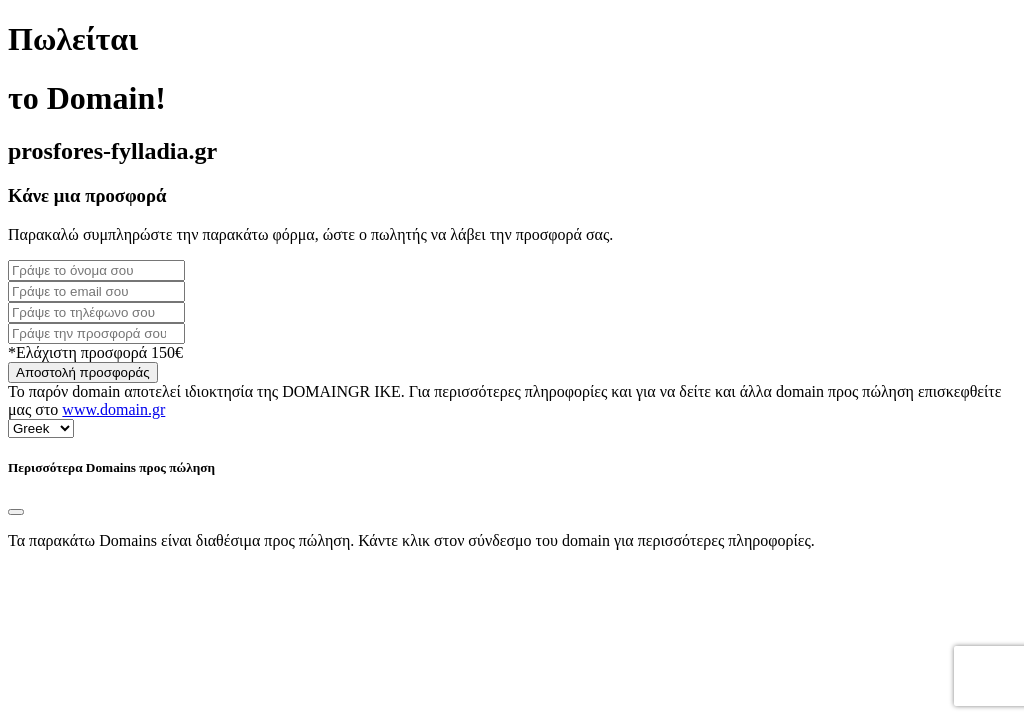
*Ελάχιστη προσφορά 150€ (95, 352)
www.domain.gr (113, 409)
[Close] (16, 512)
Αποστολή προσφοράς (83, 372)
